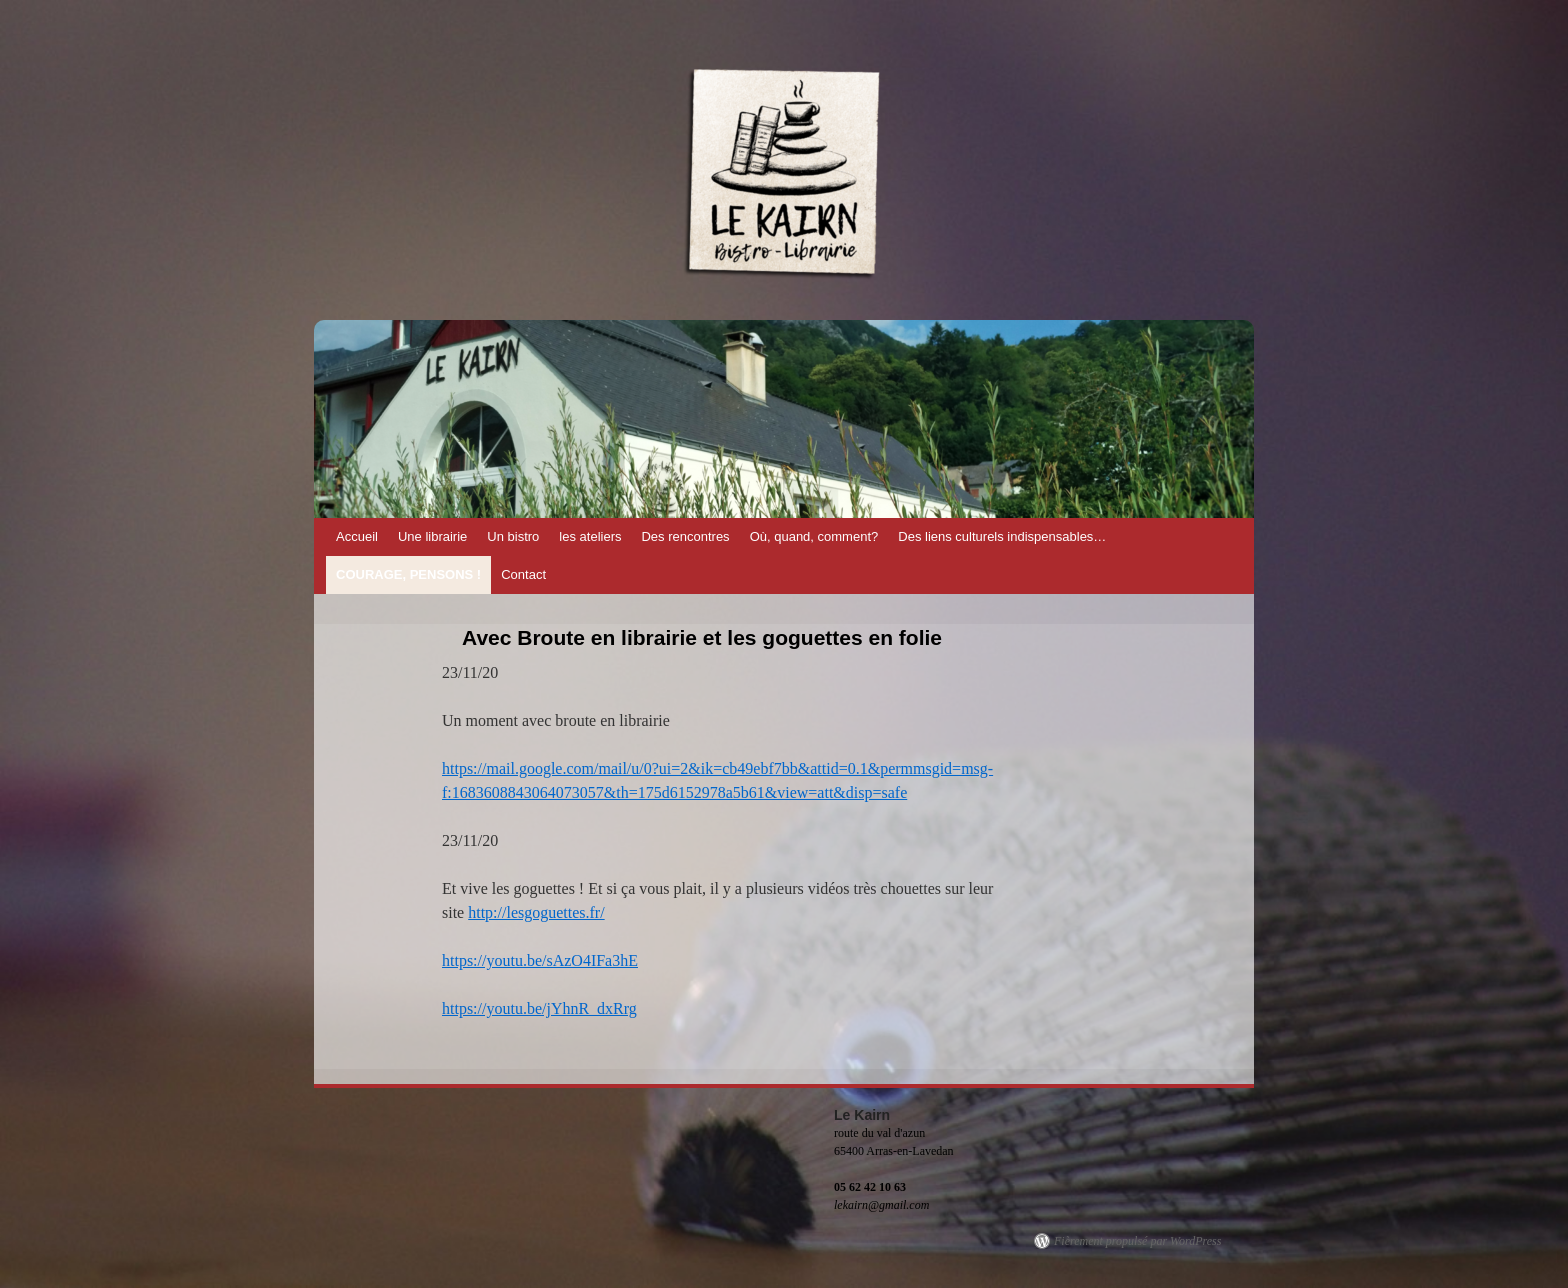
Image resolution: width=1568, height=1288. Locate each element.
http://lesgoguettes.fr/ (536, 912)
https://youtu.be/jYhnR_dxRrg (539, 1008)
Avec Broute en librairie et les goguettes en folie (702, 637)
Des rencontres (685, 536)
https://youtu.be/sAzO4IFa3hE (540, 960)
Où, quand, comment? (814, 536)
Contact (523, 574)
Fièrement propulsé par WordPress (1137, 1241)
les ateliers (590, 536)
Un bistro (513, 536)
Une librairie (432, 536)
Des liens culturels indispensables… (1002, 536)
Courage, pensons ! (408, 574)
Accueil (357, 536)
